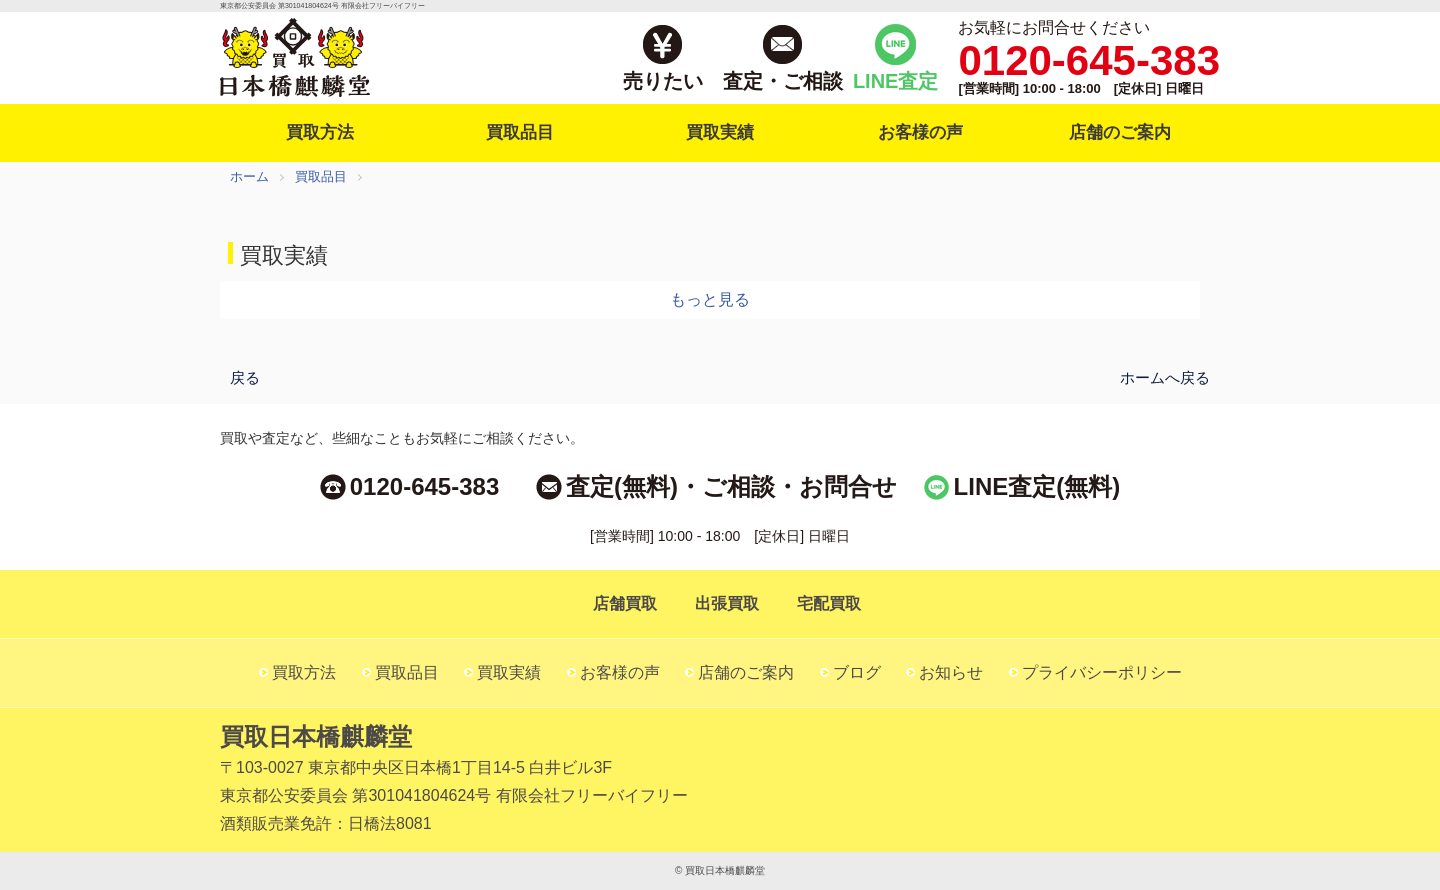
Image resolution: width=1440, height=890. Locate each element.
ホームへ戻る (1165, 376)
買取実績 (720, 132)
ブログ (857, 672)
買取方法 (320, 132)
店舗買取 (625, 603)
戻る (245, 376)
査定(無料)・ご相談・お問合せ (731, 486)
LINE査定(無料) (1037, 486)
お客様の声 (920, 132)
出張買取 (727, 603)
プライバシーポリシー (1102, 672)
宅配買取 (829, 603)
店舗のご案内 (1120, 132)
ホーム (249, 176)
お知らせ (951, 672)
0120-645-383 (424, 486)
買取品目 (520, 132)
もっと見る (710, 299)
